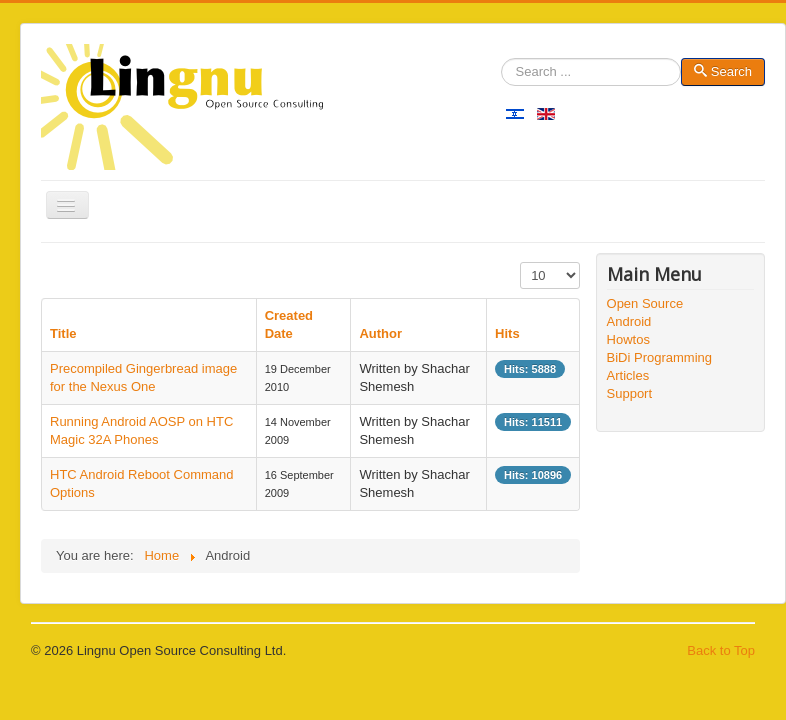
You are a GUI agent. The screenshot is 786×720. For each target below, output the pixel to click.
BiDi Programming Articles (659, 366)
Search (501, 72)
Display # (520, 262)
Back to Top (721, 650)
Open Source (645, 303)
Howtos (628, 339)
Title (63, 333)
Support (630, 393)
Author (380, 333)
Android (629, 321)
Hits (507, 333)
